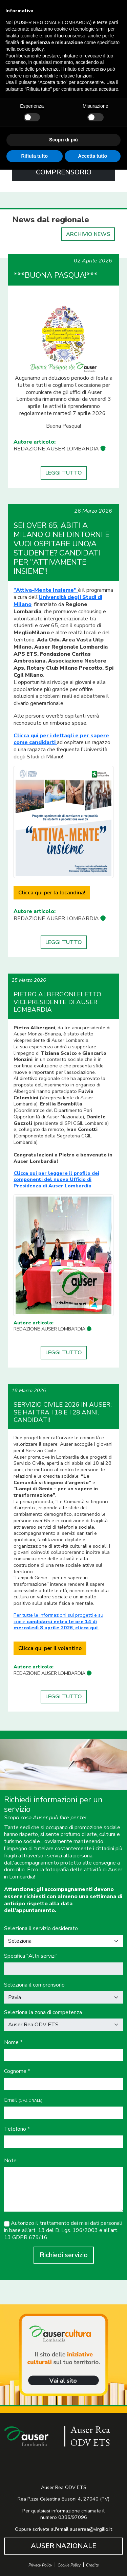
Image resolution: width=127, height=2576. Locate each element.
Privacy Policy (40, 2565)
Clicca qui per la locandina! (51, 892)
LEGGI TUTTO (63, 473)
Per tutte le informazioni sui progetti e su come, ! (58, 1621)
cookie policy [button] (30, 49)
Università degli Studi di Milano (58, 601)
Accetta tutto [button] (92, 156)
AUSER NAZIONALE (63, 2546)
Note (10, 2160)
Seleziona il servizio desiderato (41, 1928)
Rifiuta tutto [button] (34, 156)
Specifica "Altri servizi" (31, 1956)
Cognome (17, 2071)
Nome (13, 2042)
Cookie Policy (69, 2565)
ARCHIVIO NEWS (88, 234)
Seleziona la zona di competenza (43, 2012)
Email (23, 2100)
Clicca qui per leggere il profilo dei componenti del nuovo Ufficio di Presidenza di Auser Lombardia (56, 1179)
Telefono (17, 2129)
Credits (92, 2565)
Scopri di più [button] (63, 139)
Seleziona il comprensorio (34, 1985)
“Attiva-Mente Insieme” (46, 590)
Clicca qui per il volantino (50, 1648)
